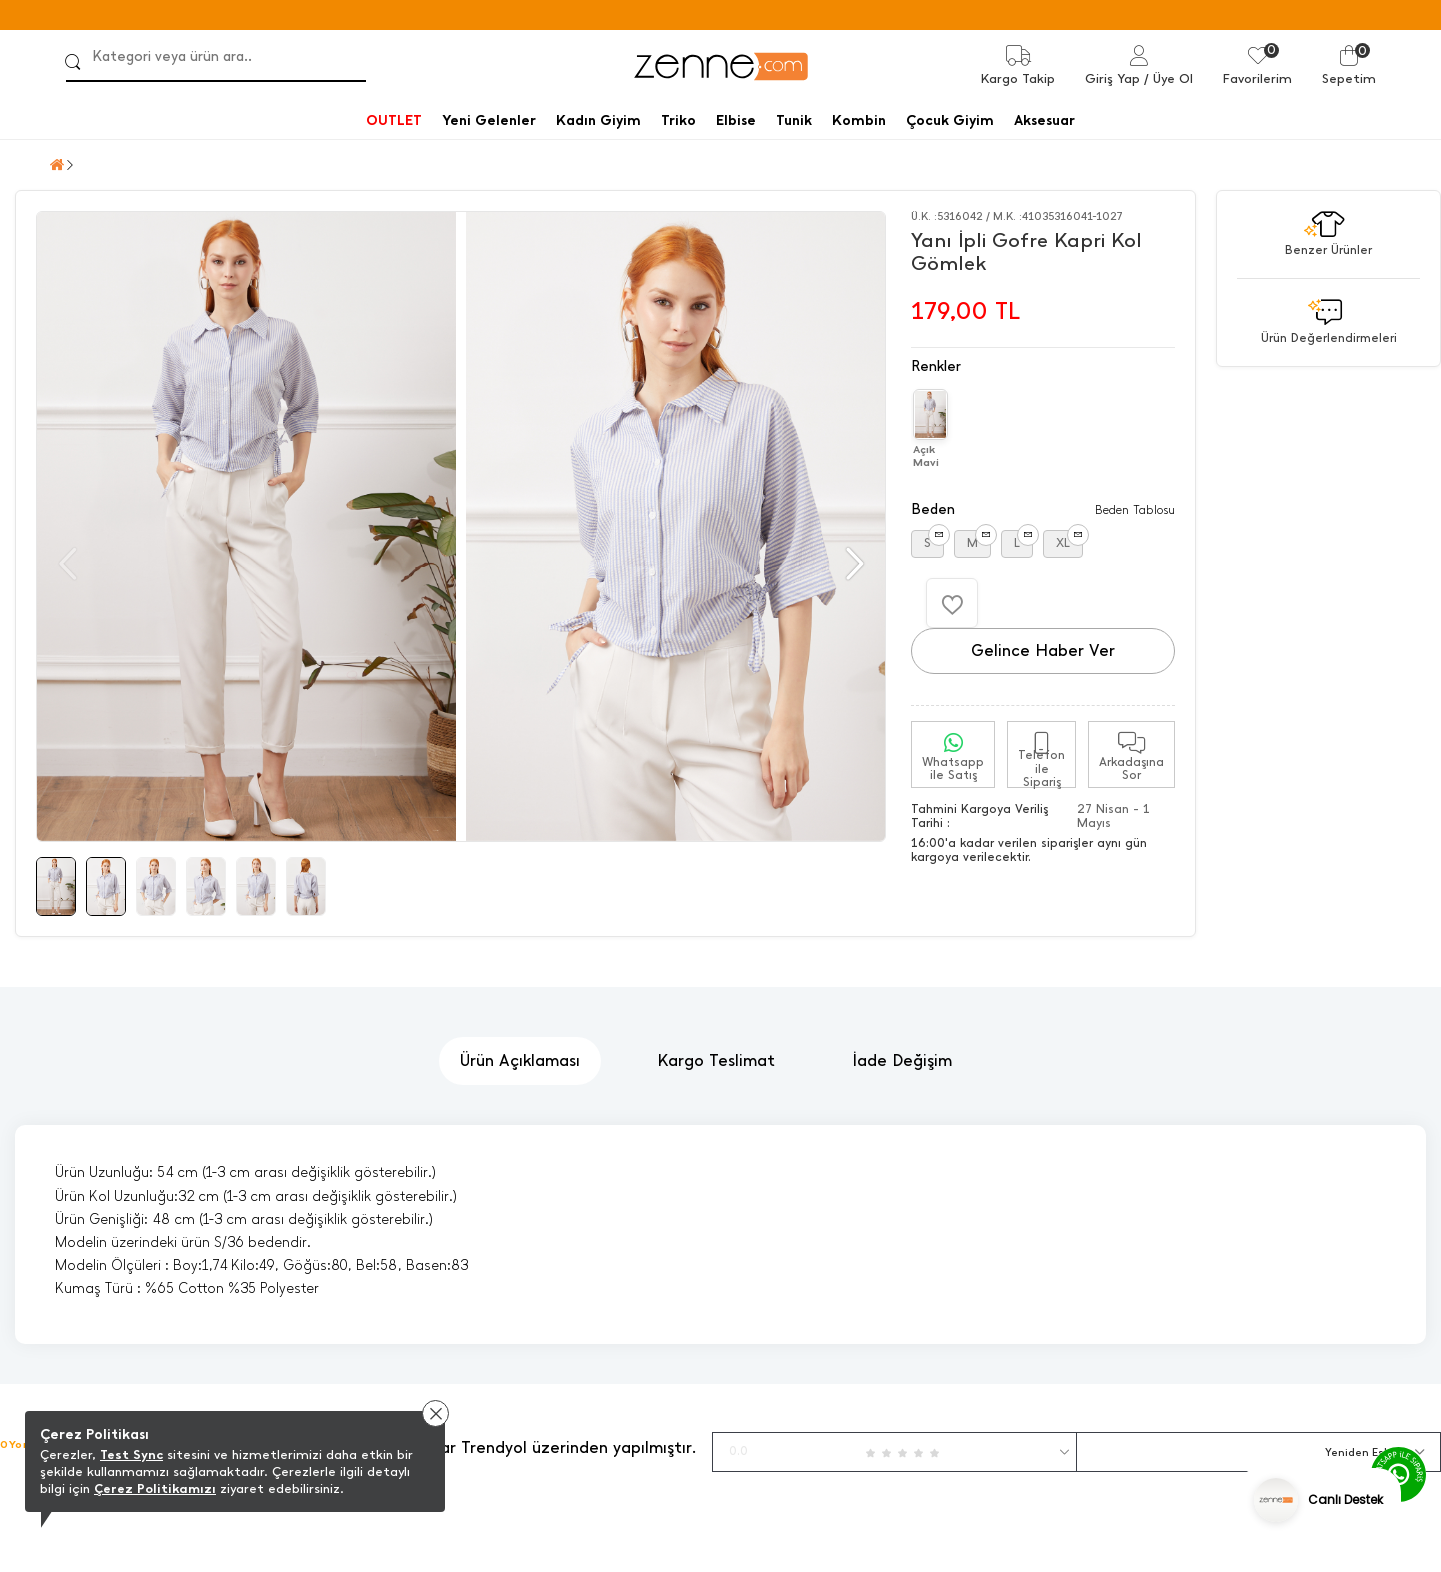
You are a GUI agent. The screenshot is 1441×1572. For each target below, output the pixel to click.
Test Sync (131, 1454)
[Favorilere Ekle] (952, 603)
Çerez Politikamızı (155, 1488)
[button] (852, 564)
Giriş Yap (1112, 78)
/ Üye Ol (1168, 78)
